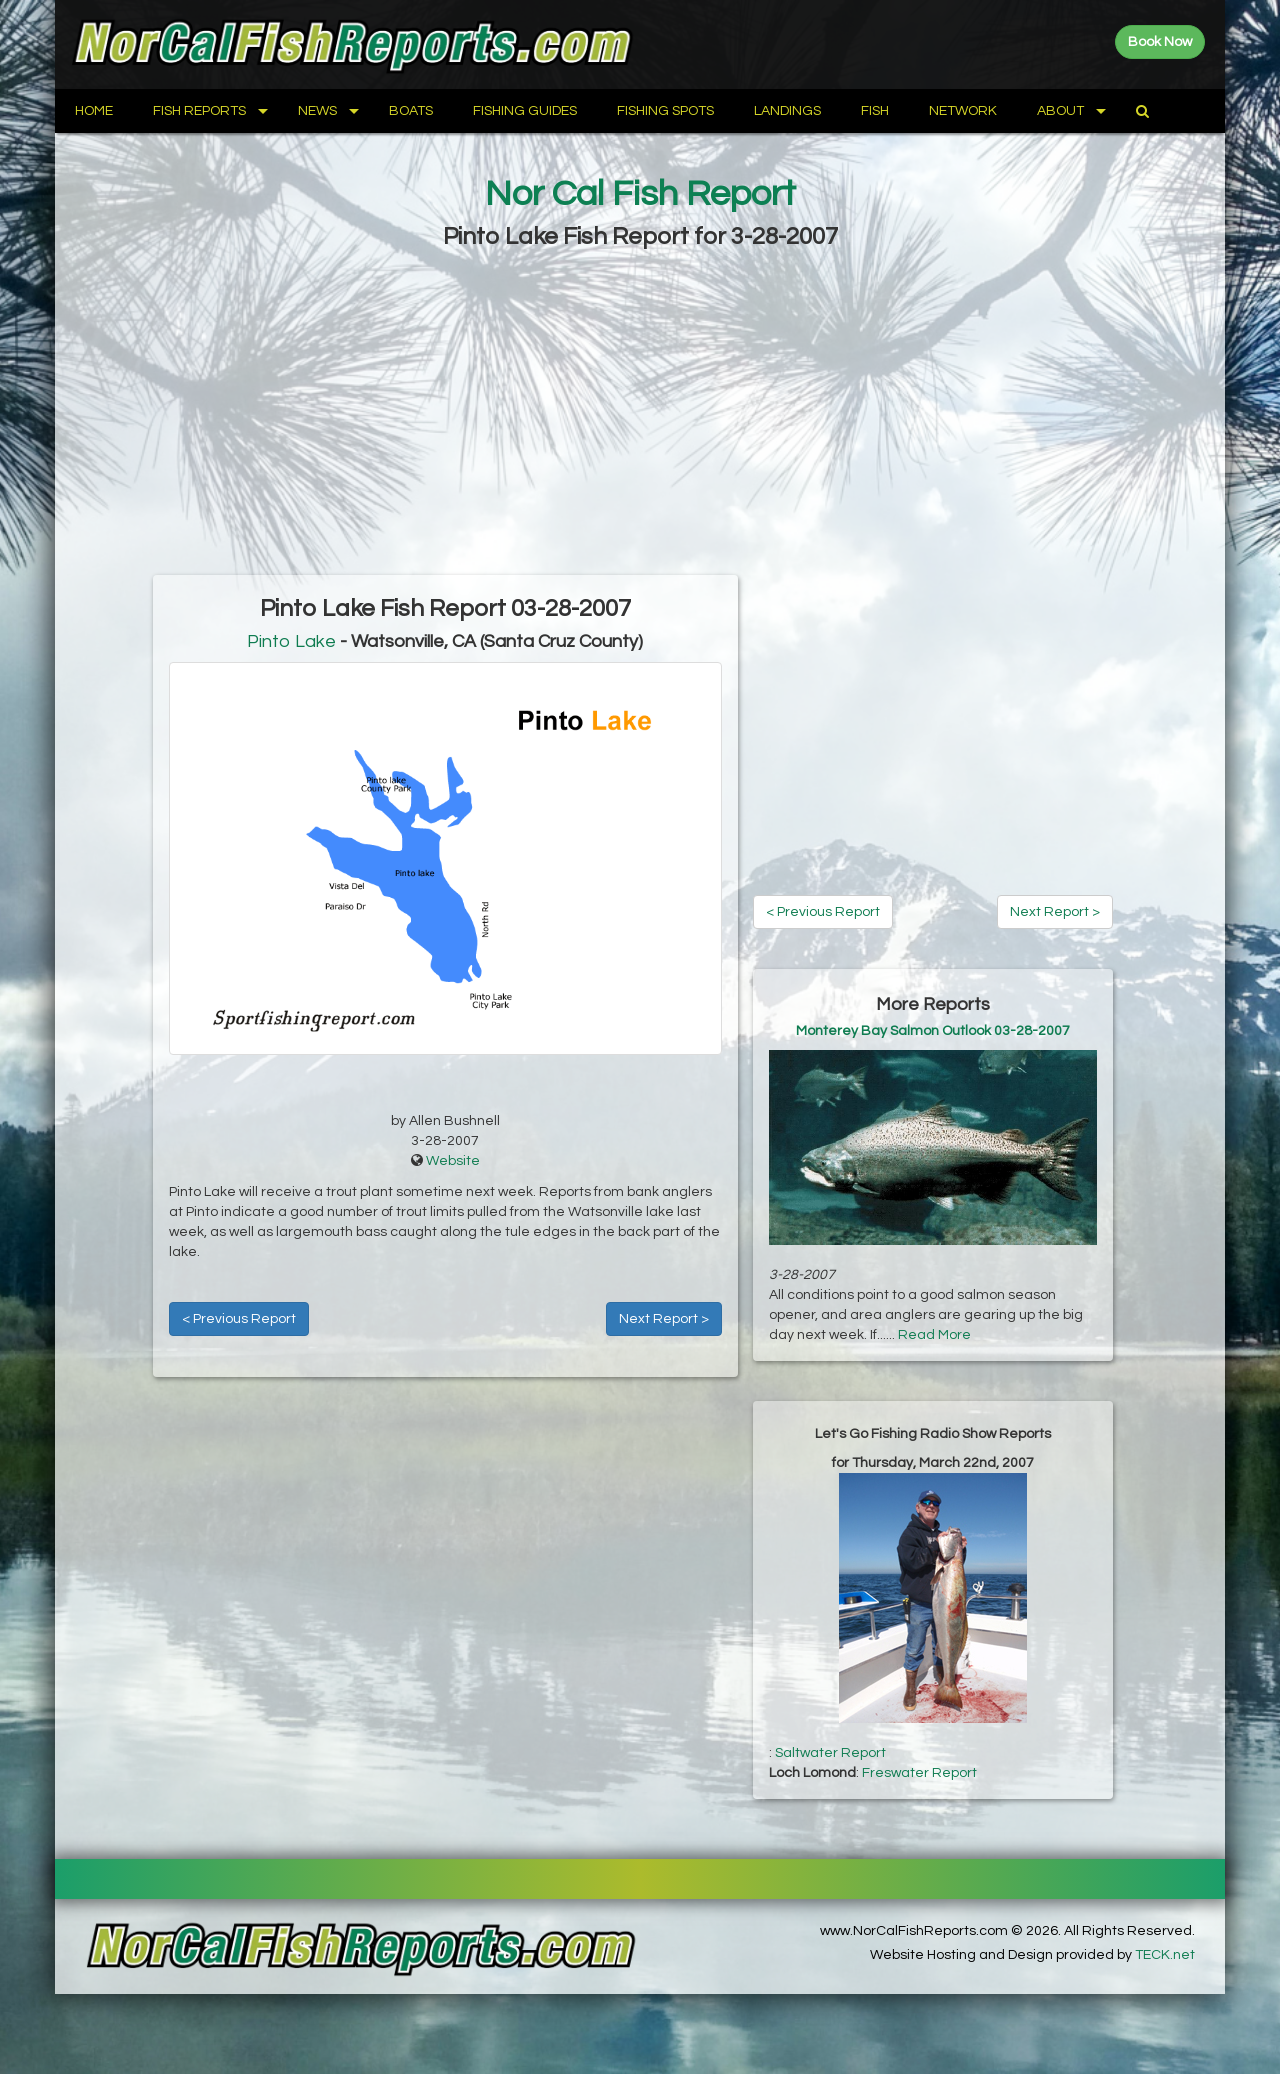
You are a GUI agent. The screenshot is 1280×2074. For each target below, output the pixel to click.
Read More (934, 1335)
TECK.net (1165, 1955)
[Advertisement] (640, 415)
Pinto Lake (291, 641)
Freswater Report (919, 1773)
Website (453, 1161)
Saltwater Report (830, 1753)
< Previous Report (239, 1319)
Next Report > (664, 1319)
